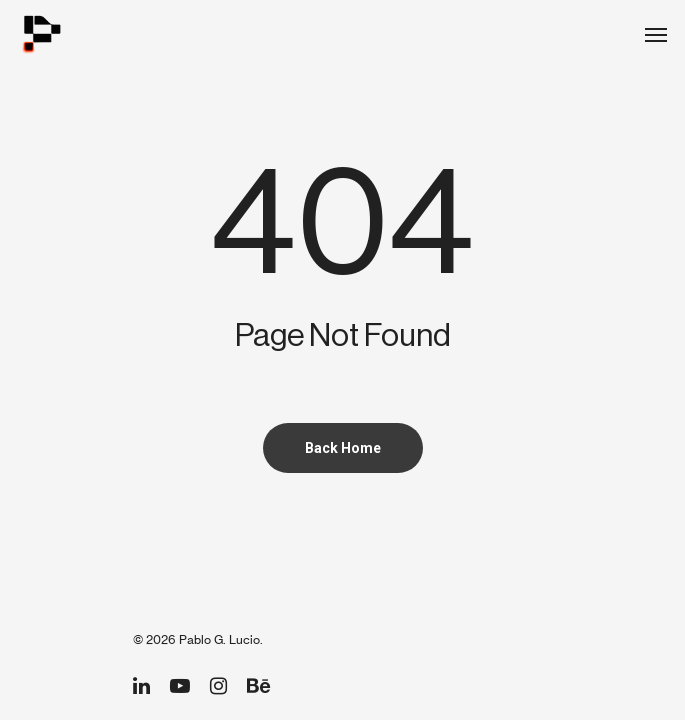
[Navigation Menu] (656, 34)
